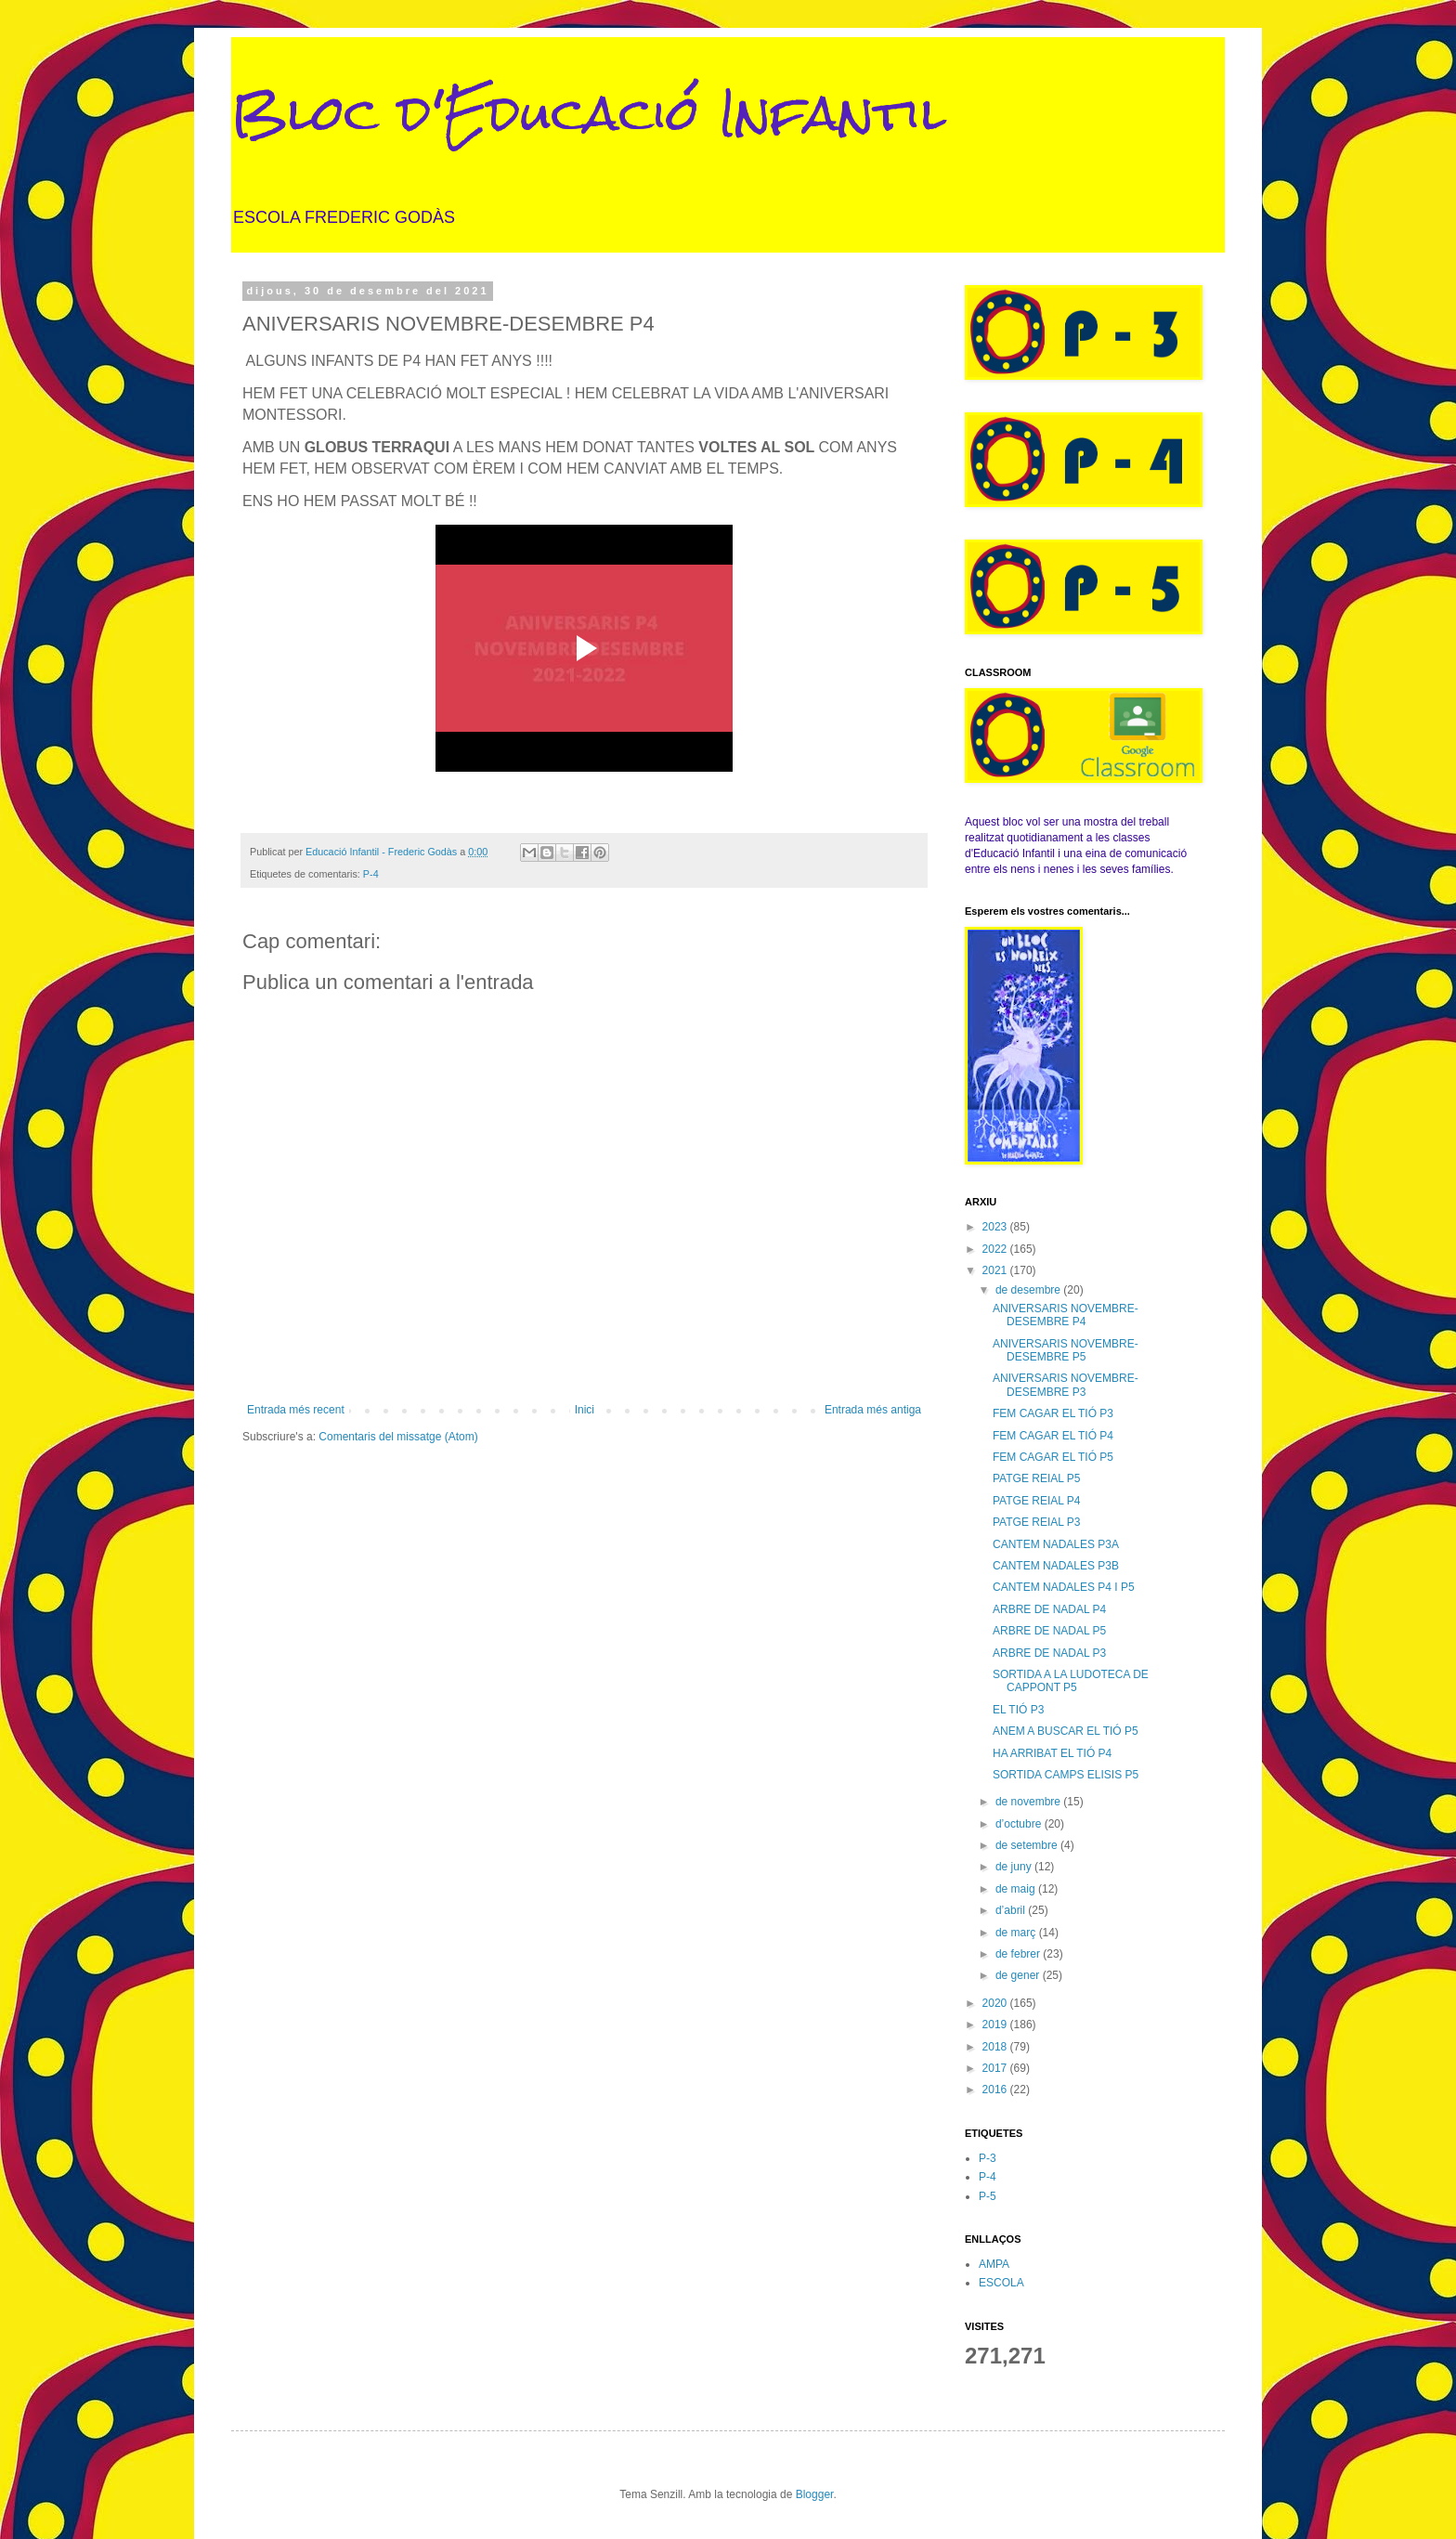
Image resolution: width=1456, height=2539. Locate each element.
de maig (1016, 1888)
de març (1017, 1932)
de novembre (1029, 1801)
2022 (996, 1249)
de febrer (1019, 1953)
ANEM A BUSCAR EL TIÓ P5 (1065, 1731)
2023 (996, 1226)
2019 (996, 2024)
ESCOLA (1001, 2282)
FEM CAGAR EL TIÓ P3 (1053, 1413)
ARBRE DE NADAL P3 (1049, 1653)
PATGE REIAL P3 (1036, 1522)
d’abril (1011, 1910)
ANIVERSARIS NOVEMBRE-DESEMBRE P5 (1065, 1350)
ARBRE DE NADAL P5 (1049, 1630)
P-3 (987, 2158)
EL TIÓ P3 (1018, 1709)
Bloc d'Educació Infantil (588, 113)
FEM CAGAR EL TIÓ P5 (1053, 1457)
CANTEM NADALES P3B (1056, 1565)
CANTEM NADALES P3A (1056, 1544)
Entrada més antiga (873, 1409)
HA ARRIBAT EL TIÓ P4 (1052, 1753)
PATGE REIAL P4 (1036, 1500)
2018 (996, 2046)
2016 (996, 2089)
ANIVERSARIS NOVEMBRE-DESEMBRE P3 (1065, 1385)
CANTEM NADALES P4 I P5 (1064, 1587)
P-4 (371, 873)
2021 (996, 1270)
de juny (1014, 1866)
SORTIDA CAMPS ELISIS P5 (1065, 1774)
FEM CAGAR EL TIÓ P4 (1053, 1435)
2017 (996, 2068)
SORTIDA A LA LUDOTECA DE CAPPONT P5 (1071, 1681)
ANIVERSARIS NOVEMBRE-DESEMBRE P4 (1065, 1315)
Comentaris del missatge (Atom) (397, 1436)
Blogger (815, 2494)
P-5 (987, 2196)
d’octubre (1020, 1823)
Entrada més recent (295, 1409)
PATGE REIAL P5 (1036, 1478)
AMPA (994, 2264)
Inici (584, 1409)
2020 (996, 2003)
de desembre (1029, 1289)
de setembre (1027, 1845)
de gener (1019, 1975)
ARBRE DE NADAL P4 (1049, 1609)
